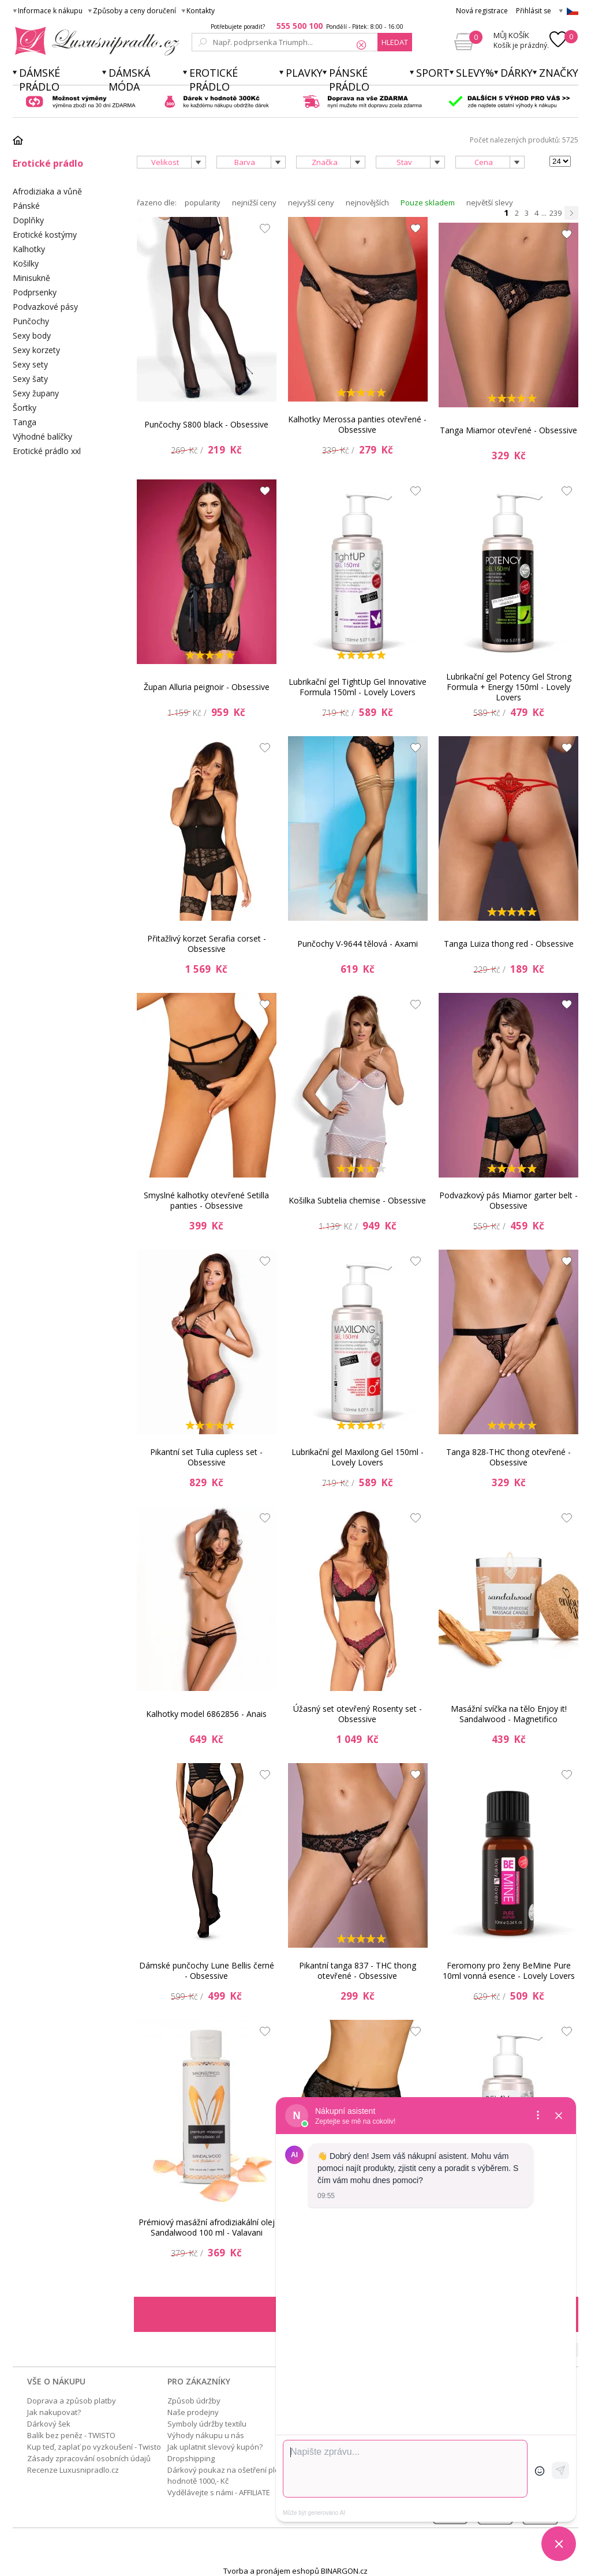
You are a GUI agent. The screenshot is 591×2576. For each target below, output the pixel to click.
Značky (558, 73)
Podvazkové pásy (45, 306)
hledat (394, 42)
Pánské (26, 205)
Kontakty (200, 11)
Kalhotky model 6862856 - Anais (206, 1713)
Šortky (24, 407)
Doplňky (28, 220)
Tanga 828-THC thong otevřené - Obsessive (508, 1457)
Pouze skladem (428, 202)
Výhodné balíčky (42, 436)
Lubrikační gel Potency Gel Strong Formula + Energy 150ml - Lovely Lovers (508, 687)
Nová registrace (482, 11)
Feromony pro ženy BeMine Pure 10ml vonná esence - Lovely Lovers (509, 1970)
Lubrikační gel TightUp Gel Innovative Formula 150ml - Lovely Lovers (358, 687)
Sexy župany (36, 393)
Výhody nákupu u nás (205, 2435)
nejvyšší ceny (311, 202)
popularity (202, 202)
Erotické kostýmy (45, 234)
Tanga (24, 422)
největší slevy (489, 202)
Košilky (26, 263)
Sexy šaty (30, 378)
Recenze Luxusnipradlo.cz (73, 2470)
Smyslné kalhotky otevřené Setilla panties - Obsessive (206, 1200)
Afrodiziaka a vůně (47, 191)
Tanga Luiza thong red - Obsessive (509, 943)
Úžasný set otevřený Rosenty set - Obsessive (357, 1713)
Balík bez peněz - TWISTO (71, 2435)
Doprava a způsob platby (71, 2400)
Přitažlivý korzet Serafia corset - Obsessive (206, 943)
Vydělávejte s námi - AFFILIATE (218, 2492)
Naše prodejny (193, 2412)
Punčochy (31, 321)
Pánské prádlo (349, 79)
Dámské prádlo (39, 79)
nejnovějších (367, 202)
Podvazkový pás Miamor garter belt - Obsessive (508, 1200)
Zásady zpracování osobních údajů (89, 2458)
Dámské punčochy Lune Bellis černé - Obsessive (206, 1970)
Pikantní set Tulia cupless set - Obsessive (206, 1457)
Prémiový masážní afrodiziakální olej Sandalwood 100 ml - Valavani (207, 2227)
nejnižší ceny (254, 202)
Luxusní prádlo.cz (94, 41)
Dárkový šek (48, 2423)
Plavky (304, 73)
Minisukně (31, 277)
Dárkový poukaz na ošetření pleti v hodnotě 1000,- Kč (228, 2475)
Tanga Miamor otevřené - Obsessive (508, 430)
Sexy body (32, 335)
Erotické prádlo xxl (47, 450)
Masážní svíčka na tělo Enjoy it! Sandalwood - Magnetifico (509, 1713)
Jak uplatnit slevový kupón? (215, 2447)
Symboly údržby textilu (206, 2423)
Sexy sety (30, 364)
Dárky (516, 73)
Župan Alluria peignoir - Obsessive (207, 686)
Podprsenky (35, 292)
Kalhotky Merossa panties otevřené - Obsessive (357, 424)
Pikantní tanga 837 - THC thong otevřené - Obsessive (357, 1970)
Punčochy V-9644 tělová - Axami (357, 943)
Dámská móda (129, 79)
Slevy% (475, 73)
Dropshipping (191, 2458)
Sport (433, 73)
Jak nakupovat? (54, 2412)
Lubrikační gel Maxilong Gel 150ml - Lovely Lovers (357, 1457)
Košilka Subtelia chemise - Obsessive (357, 1200)
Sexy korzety (36, 349)
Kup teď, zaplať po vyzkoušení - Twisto (94, 2447)
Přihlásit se (533, 11)
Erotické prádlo (213, 79)
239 (555, 213)
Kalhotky (29, 248)
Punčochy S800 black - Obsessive (206, 424)
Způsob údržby (193, 2400)
